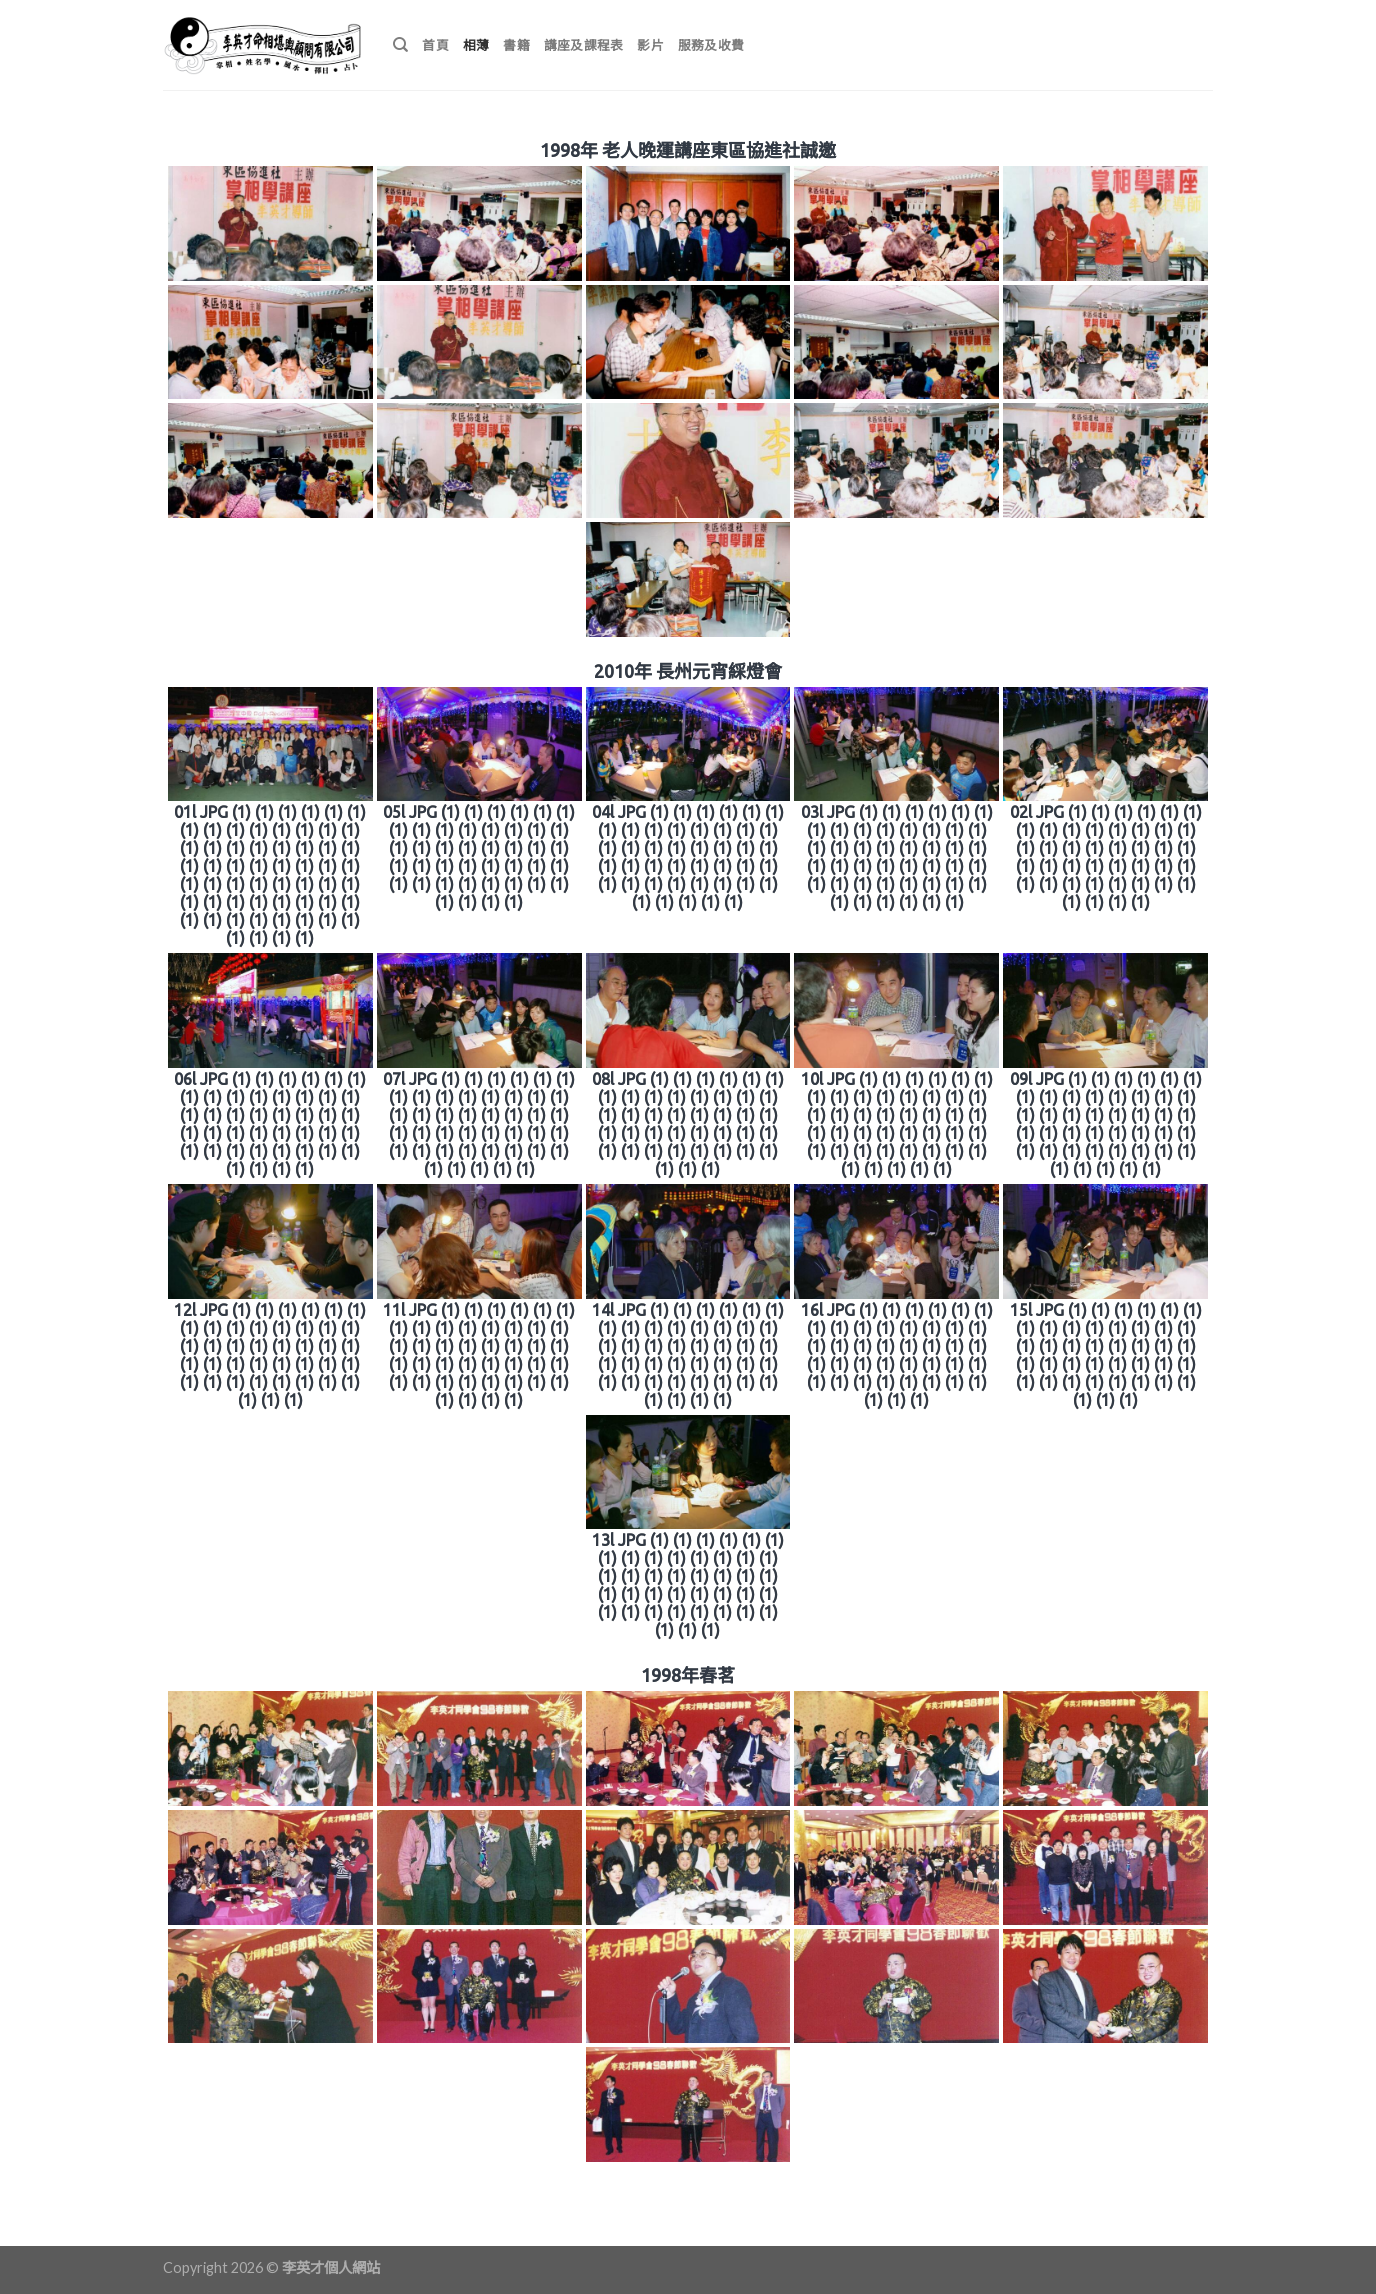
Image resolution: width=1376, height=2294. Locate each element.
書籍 (516, 45)
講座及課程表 (584, 45)
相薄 (476, 45)
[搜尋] (400, 45)
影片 (650, 45)
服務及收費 (711, 45)
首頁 (435, 45)
